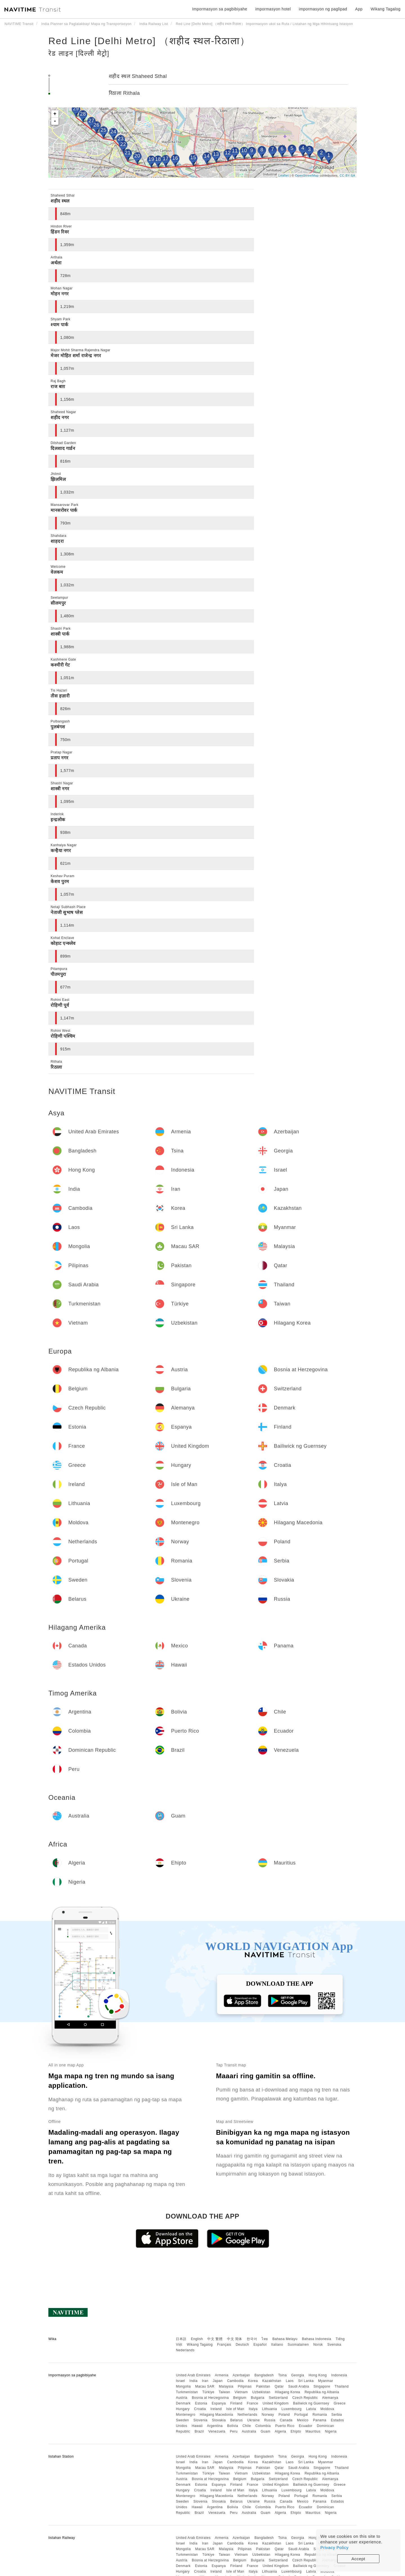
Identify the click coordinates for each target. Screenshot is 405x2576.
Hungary (183, 2409)
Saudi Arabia (298, 2386)
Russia (269, 2420)
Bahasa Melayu (285, 2339)
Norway (268, 2415)
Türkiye (208, 2392)
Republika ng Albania (322, 2392)
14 (207, 156)
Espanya (219, 2403)
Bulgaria (257, 2398)
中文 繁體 (214, 2339)
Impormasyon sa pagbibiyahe (219, 9)
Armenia (221, 2375)
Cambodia (235, 2381)
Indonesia (339, 2375)
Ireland (216, 2409)
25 (103, 130)
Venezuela (217, 2431)
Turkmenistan (187, 2392)
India (194, 2381)
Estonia (201, 2403)
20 (137, 156)
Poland (284, 2415)
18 (158, 159)
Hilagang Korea (287, 2392)
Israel (180, 2381)
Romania (319, 2415)
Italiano (277, 2345)
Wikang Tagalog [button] (385, 9)
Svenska (334, 2345)
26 (96, 125)
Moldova (327, 2409)
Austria (181, 2398)
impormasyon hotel (273, 9)
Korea (253, 2381)
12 (228, 153)
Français (224, 2345)
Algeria (280, 2431)
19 (151, 159)
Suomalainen (298, 2345)
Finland (236, 2403)
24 (113, 131)
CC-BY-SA (347, 175)
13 (216, 154)
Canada (286, 2420)
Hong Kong (318, 2375)
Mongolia (183, 2386)
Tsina (282, 2375)
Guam (266, 2431)
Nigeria (331, 2431)
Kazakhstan (271, 2381)
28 (83, 114)
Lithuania (269, 2409)
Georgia (297, 2375)
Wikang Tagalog (200, 2345)
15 (193, 157)
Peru (233, 2431)
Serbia (336, 2415)
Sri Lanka (306, 2381)
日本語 (181, 2339)
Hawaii (197, 2426)
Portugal (301, 2415)
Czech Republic (305, 2398)
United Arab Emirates (193, 2375)
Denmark (183, 2403)
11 (235, 151)
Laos (290, 2381)
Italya (253, 2409)
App (359, 9)
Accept (358, 2558)
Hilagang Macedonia (216, 2415)
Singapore (322, 2386)
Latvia (311, 2409)
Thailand (342, 2386)
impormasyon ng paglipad (323, 9)
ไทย (265, 2339)
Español (260, 2345)
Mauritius (312, 2431)
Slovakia (219, 2420)
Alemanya (330, 2398)
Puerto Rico (284, 2426)
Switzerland (278, 2398)
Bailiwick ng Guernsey (311, 2403)
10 (244, 150)
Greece (339, 2403)
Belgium (239, 2398)
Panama (320, 2420)
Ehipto (296, 2431)
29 (76, 108)
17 (165, 158)
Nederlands (185, 2350)
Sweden (182, 2420)
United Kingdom (276, 2403)
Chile (246, 2426)
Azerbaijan (241, 2375)
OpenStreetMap (307, 175)
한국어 (252, 2339)
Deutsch (242, 2345)
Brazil (199, 2431)
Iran (205, 2381)
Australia (249, 2431)
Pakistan (263, 2386)
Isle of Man (235, 2409)
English (197, 2339)
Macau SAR (205, 2386)
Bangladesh (264, 2375)
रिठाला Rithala (124, 93)
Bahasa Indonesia (316, 2339)
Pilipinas (245, 2386)
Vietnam (241, 2392)
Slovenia (201, 2420)
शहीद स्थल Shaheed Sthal (138, 76)
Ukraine (253, 2420)
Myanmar (325, 2381)
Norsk (318, 2345)
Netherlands (247, 2415)
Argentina (215, 2426)
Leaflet (283, 175)
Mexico (303, 2420)
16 (175, 158)
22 (123, 144)
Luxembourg (292, 2409)
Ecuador (305, 2426)
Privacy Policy (334, 2547)
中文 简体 (234, 2339)
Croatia (200, 2409)
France (252, 2403)
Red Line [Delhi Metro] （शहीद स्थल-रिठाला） (149, 40)
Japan (217, 2381)
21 (127, 153)
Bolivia (232, 2426)
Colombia (263, 2426)
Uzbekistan (261, 2392)
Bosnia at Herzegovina (210, 2398)
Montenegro (185, 2415)
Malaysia (226, 2386)
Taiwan (224, 2392)
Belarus (236, 2420)
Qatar (279, 2386)
